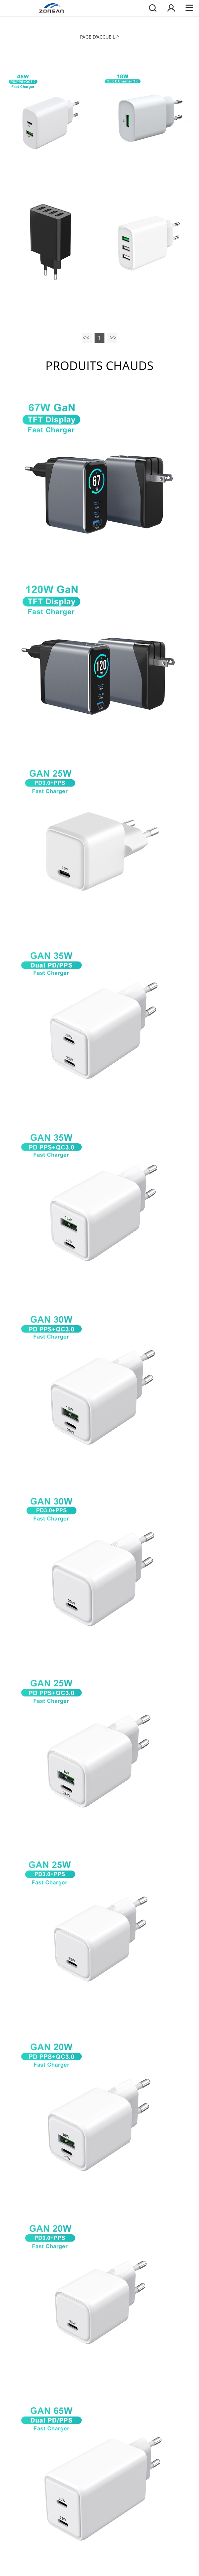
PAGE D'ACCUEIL (97, 37)
